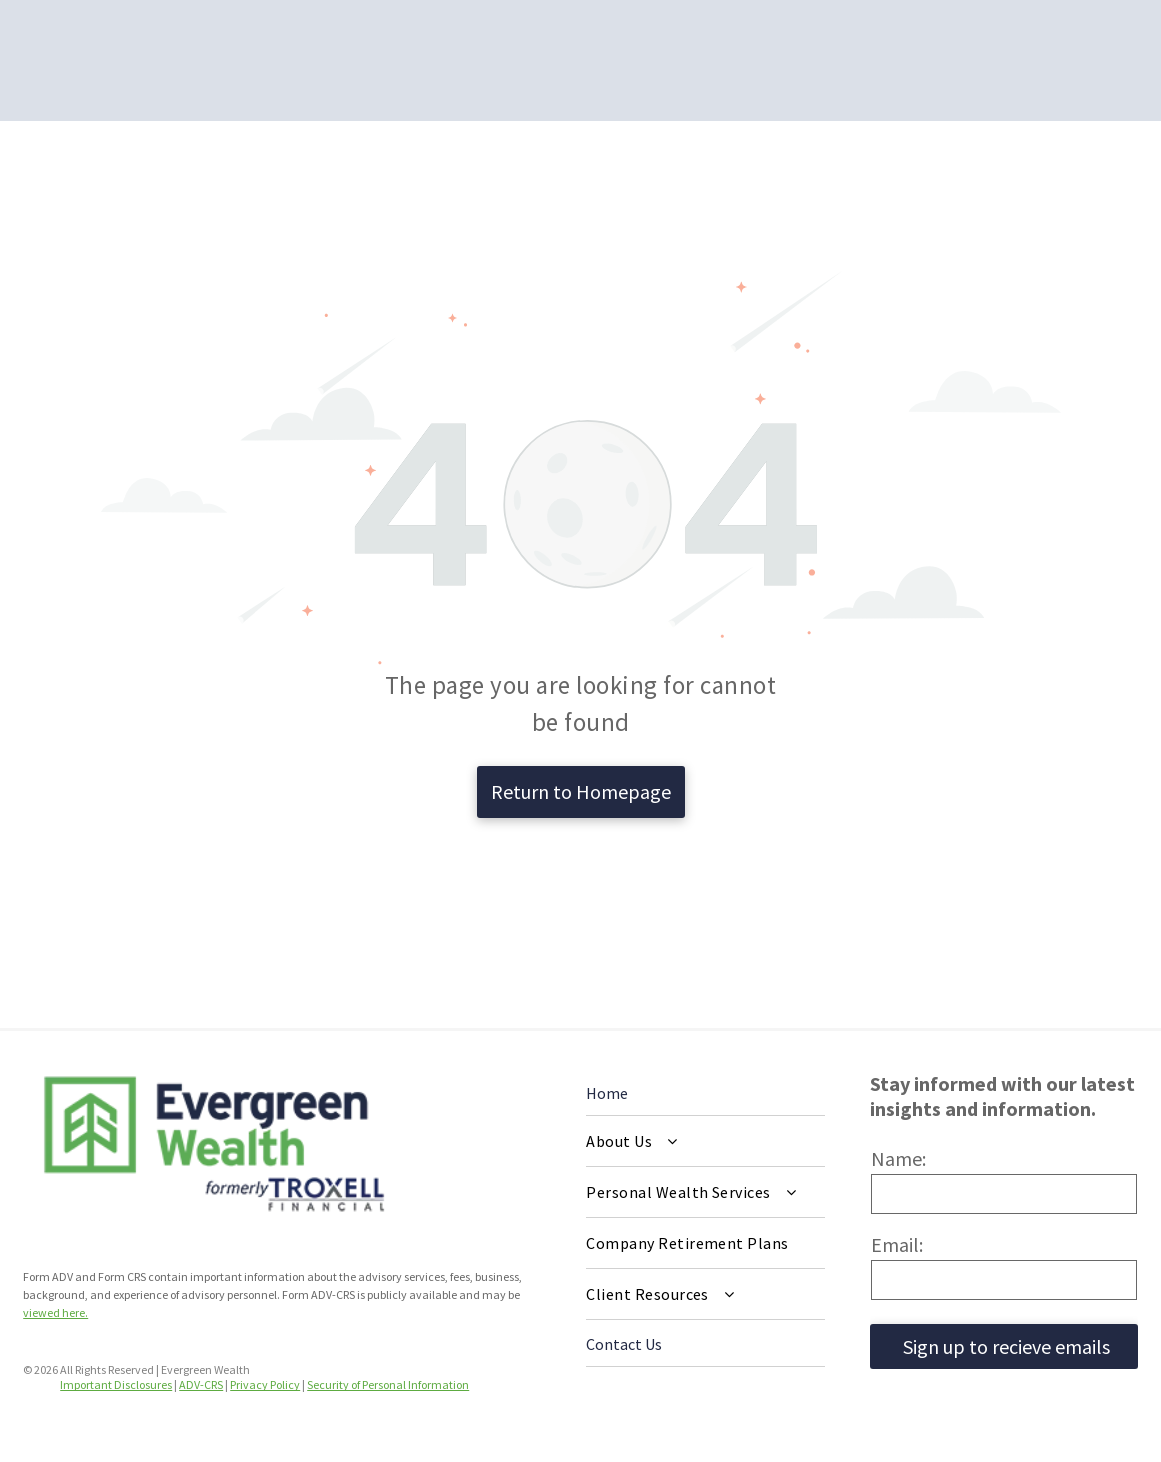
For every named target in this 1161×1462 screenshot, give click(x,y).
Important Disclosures (116, 1384)
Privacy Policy (265, 1384)
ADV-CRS (201, 1384)
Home (607, 1093)
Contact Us (624, 1344)
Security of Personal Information (388, 1384)
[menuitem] (705, 1141)
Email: (897, 1244)
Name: (898, 1158)
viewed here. (55, 1312)
